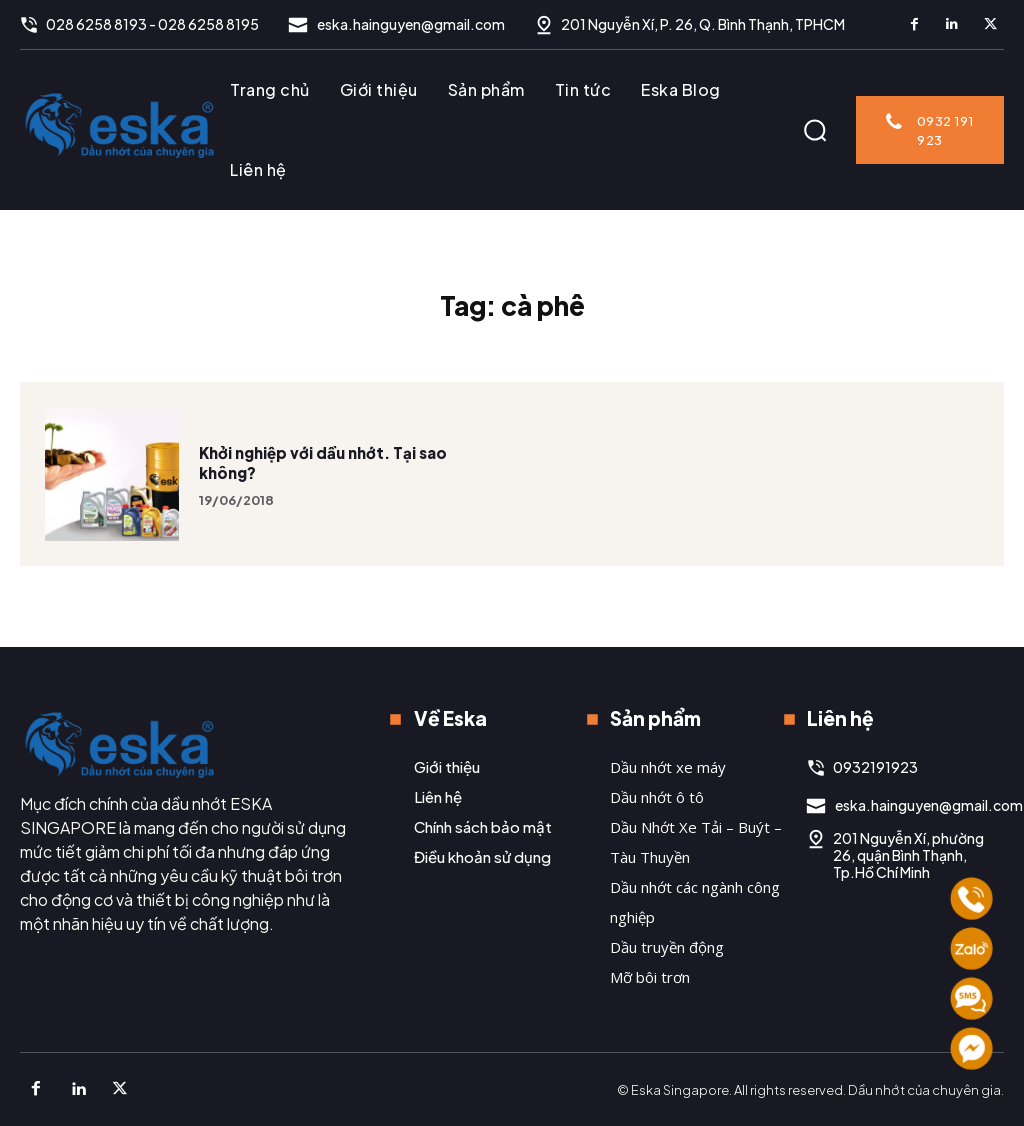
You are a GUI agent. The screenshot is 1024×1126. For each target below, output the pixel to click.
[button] (815, 130)
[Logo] (120, 125)
